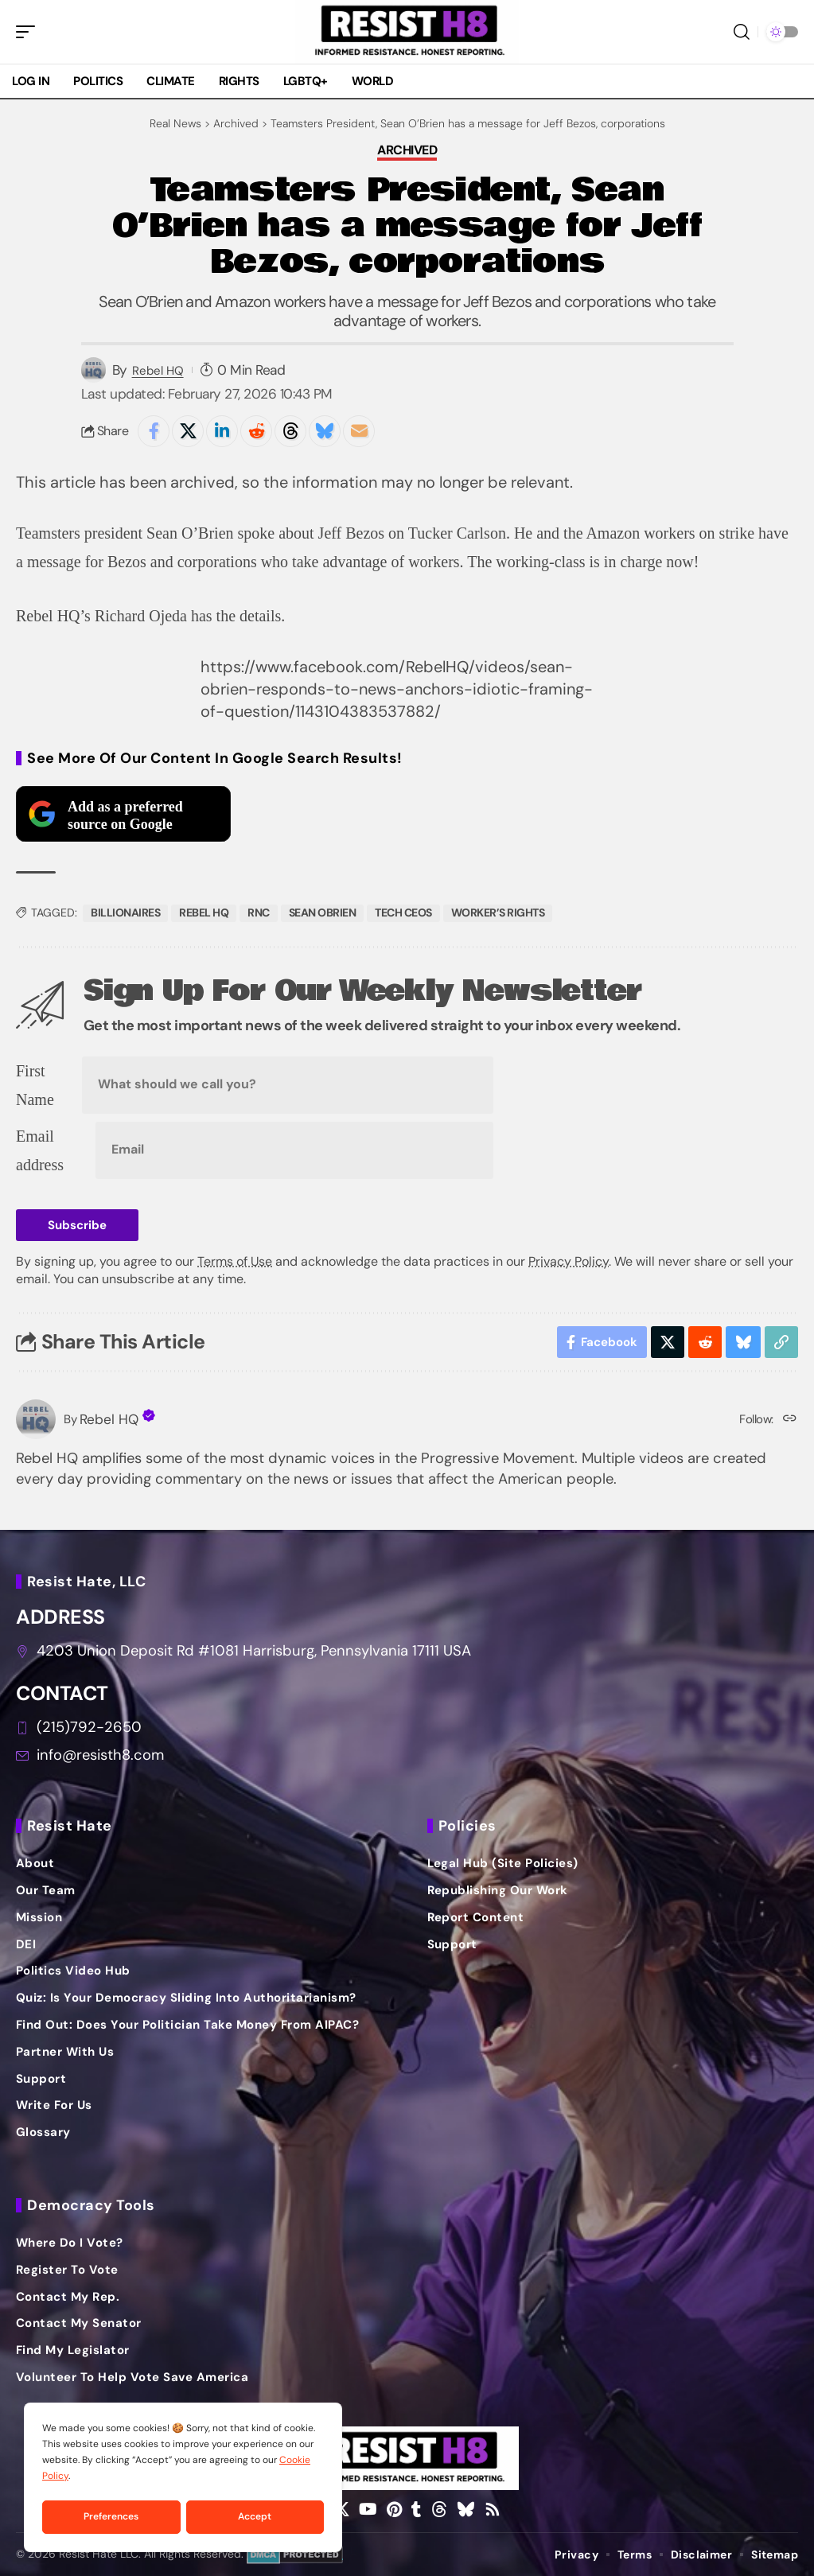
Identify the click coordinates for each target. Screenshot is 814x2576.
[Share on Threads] (290, 431)
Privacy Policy (568, 1261)
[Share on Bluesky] (325, 431)
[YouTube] (368, 2509)
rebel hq (203, 912)
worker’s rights (498, 912)
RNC (258, 912)
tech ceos (403, 912)
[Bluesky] (466, 2509)
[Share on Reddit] (256, 431)
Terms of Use (234, 1261)
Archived (407, 151)
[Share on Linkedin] (222, 431)
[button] (29, 31)
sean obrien (322, 912)
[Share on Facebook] (153, 431)
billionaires (125, 912)
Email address (40, 1150)
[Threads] (439, 2509)
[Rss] (492, 2509)
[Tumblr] (416, 2509)
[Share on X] (188, 431)
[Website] (789, 1419)
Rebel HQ (158, 371)
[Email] (359, 431)
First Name (35, 1085)
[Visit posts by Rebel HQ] (36, 1419)
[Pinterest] (394, 2509)
